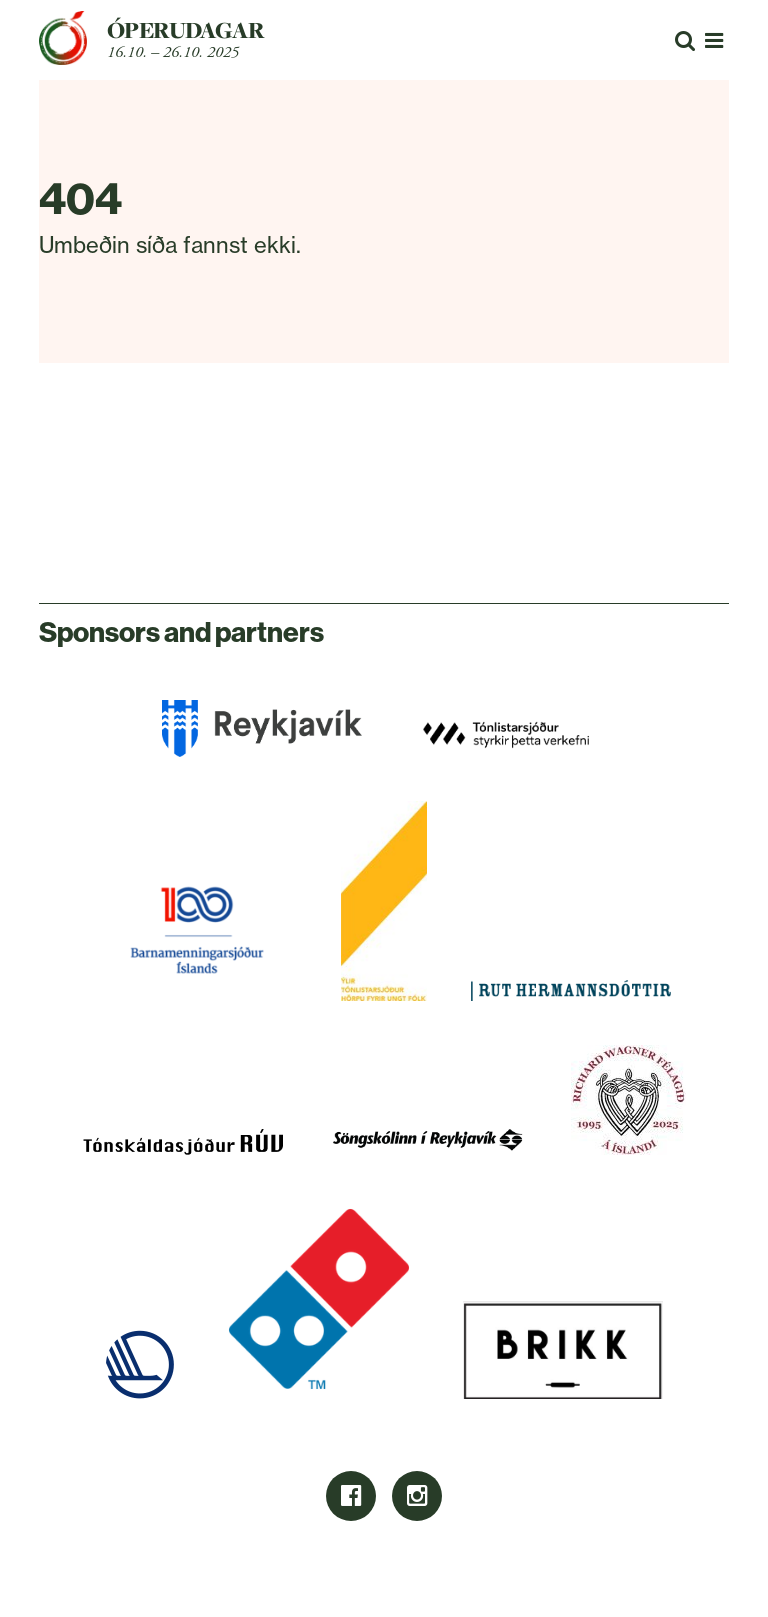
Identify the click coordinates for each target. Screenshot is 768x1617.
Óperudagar (185, 30)
